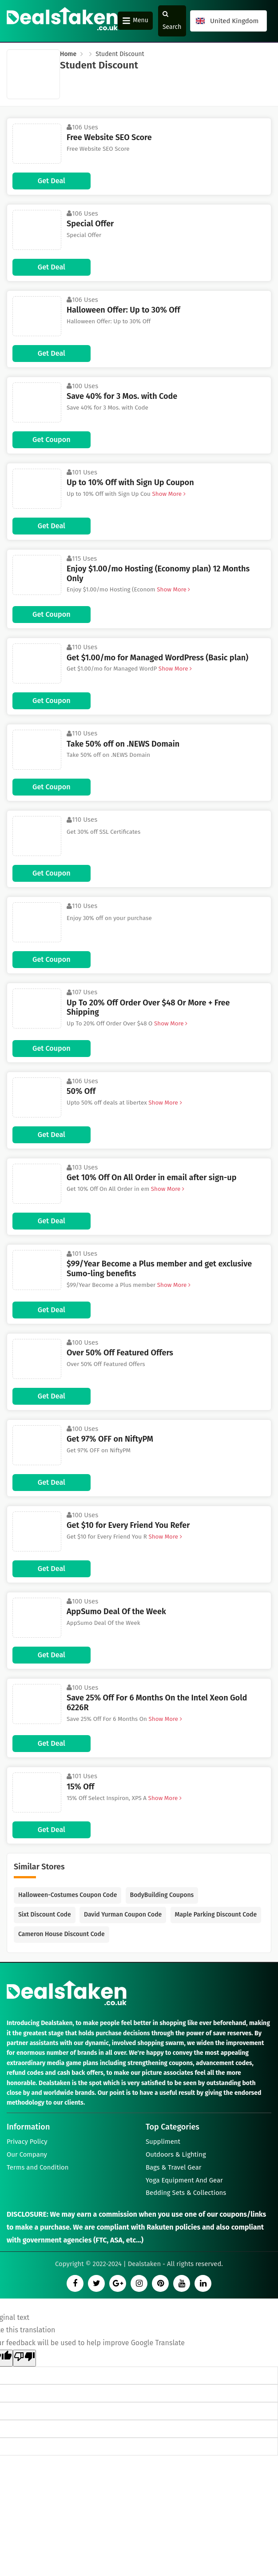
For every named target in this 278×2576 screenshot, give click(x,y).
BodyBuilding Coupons (162, 1895)
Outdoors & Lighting (176, 2155)
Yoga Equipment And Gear (184, 2182)
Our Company (27, 2155)
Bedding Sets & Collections (186, 2195)
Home (68, 54)
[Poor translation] (24, 2360)
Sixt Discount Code (44, 1914)
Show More (168, 494)
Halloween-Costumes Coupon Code (67, 1895)
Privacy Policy (27, 2142)
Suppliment (163, 2142)
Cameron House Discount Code (61, 1934)
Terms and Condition (38, 2169)
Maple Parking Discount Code (216, 1914)
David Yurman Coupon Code (123, 1914)
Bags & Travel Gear (174, 2169)
